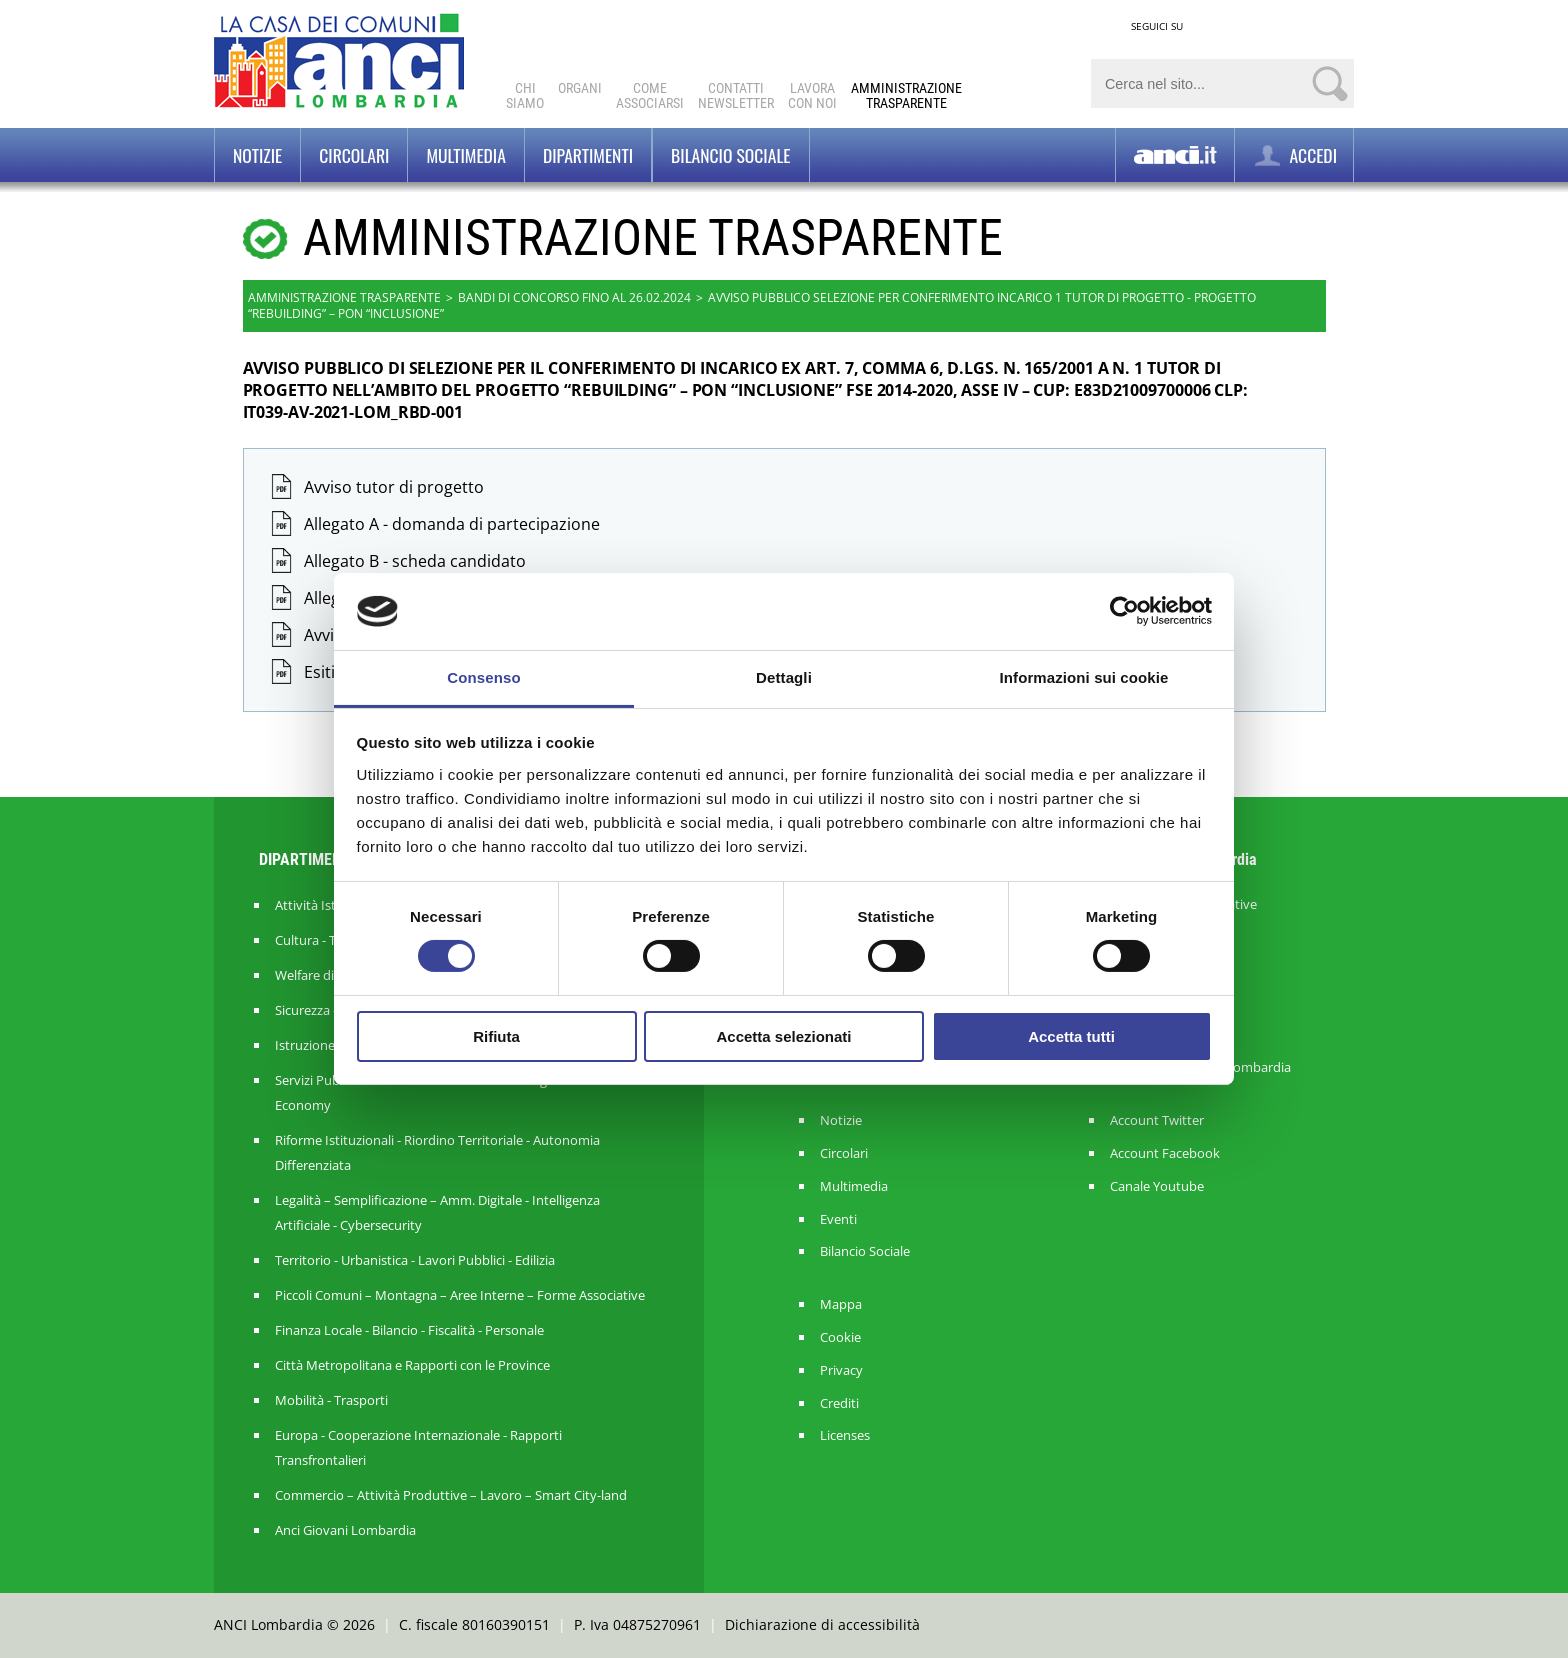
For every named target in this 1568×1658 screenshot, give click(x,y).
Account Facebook (1165, 1153)
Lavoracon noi (812, 95)
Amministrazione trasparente (344, 297)
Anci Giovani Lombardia (345, 1530)
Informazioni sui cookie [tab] (1084, 677)
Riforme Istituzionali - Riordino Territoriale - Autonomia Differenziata (437, 1152)
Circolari (354, 155)
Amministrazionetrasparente (906, 95)
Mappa (841, 1304)
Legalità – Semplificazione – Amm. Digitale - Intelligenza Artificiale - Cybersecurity (437, 1212)
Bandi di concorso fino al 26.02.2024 (574, 297)
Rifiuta (496, 1036)
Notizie (257, 155)
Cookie (840, 1337)
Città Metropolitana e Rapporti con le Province (412, 1365)
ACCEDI (1294, 155)
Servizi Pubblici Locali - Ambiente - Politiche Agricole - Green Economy (450, 1092)
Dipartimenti (588, 155)
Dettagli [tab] (784, 677)
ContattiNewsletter (736, 95)
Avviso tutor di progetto (394, 487)
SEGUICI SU (1157, 26)
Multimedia (465, 155)
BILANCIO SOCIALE (730, 155)
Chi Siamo (525, 95)
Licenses (845, 1435)
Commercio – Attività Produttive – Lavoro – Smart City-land (451, 1495)
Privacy (841, 1370)
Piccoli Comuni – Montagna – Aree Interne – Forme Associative (460, 1295)
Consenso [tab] (483, 677)
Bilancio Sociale (865, 1251)
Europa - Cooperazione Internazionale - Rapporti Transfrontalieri (418, 1447)
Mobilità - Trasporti (331, 1400)
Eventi (838, 1219)
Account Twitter (1157, 1120)
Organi (580, 88)
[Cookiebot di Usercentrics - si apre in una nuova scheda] (1124, 611)
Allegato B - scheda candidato (415, 561)
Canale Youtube (1157, 1186)
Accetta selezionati (783, 1036)
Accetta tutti (1071, 1036)
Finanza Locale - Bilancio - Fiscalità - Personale (409, 1330)
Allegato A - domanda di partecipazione (452, 524)
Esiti (319, 672)
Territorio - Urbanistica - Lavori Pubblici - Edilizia (415, 1260)
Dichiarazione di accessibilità (822, 1624)
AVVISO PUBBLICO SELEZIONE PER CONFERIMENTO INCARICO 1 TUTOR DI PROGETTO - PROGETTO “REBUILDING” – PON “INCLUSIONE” (752, 305)
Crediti (839, 1403)
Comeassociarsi (650, 95)
